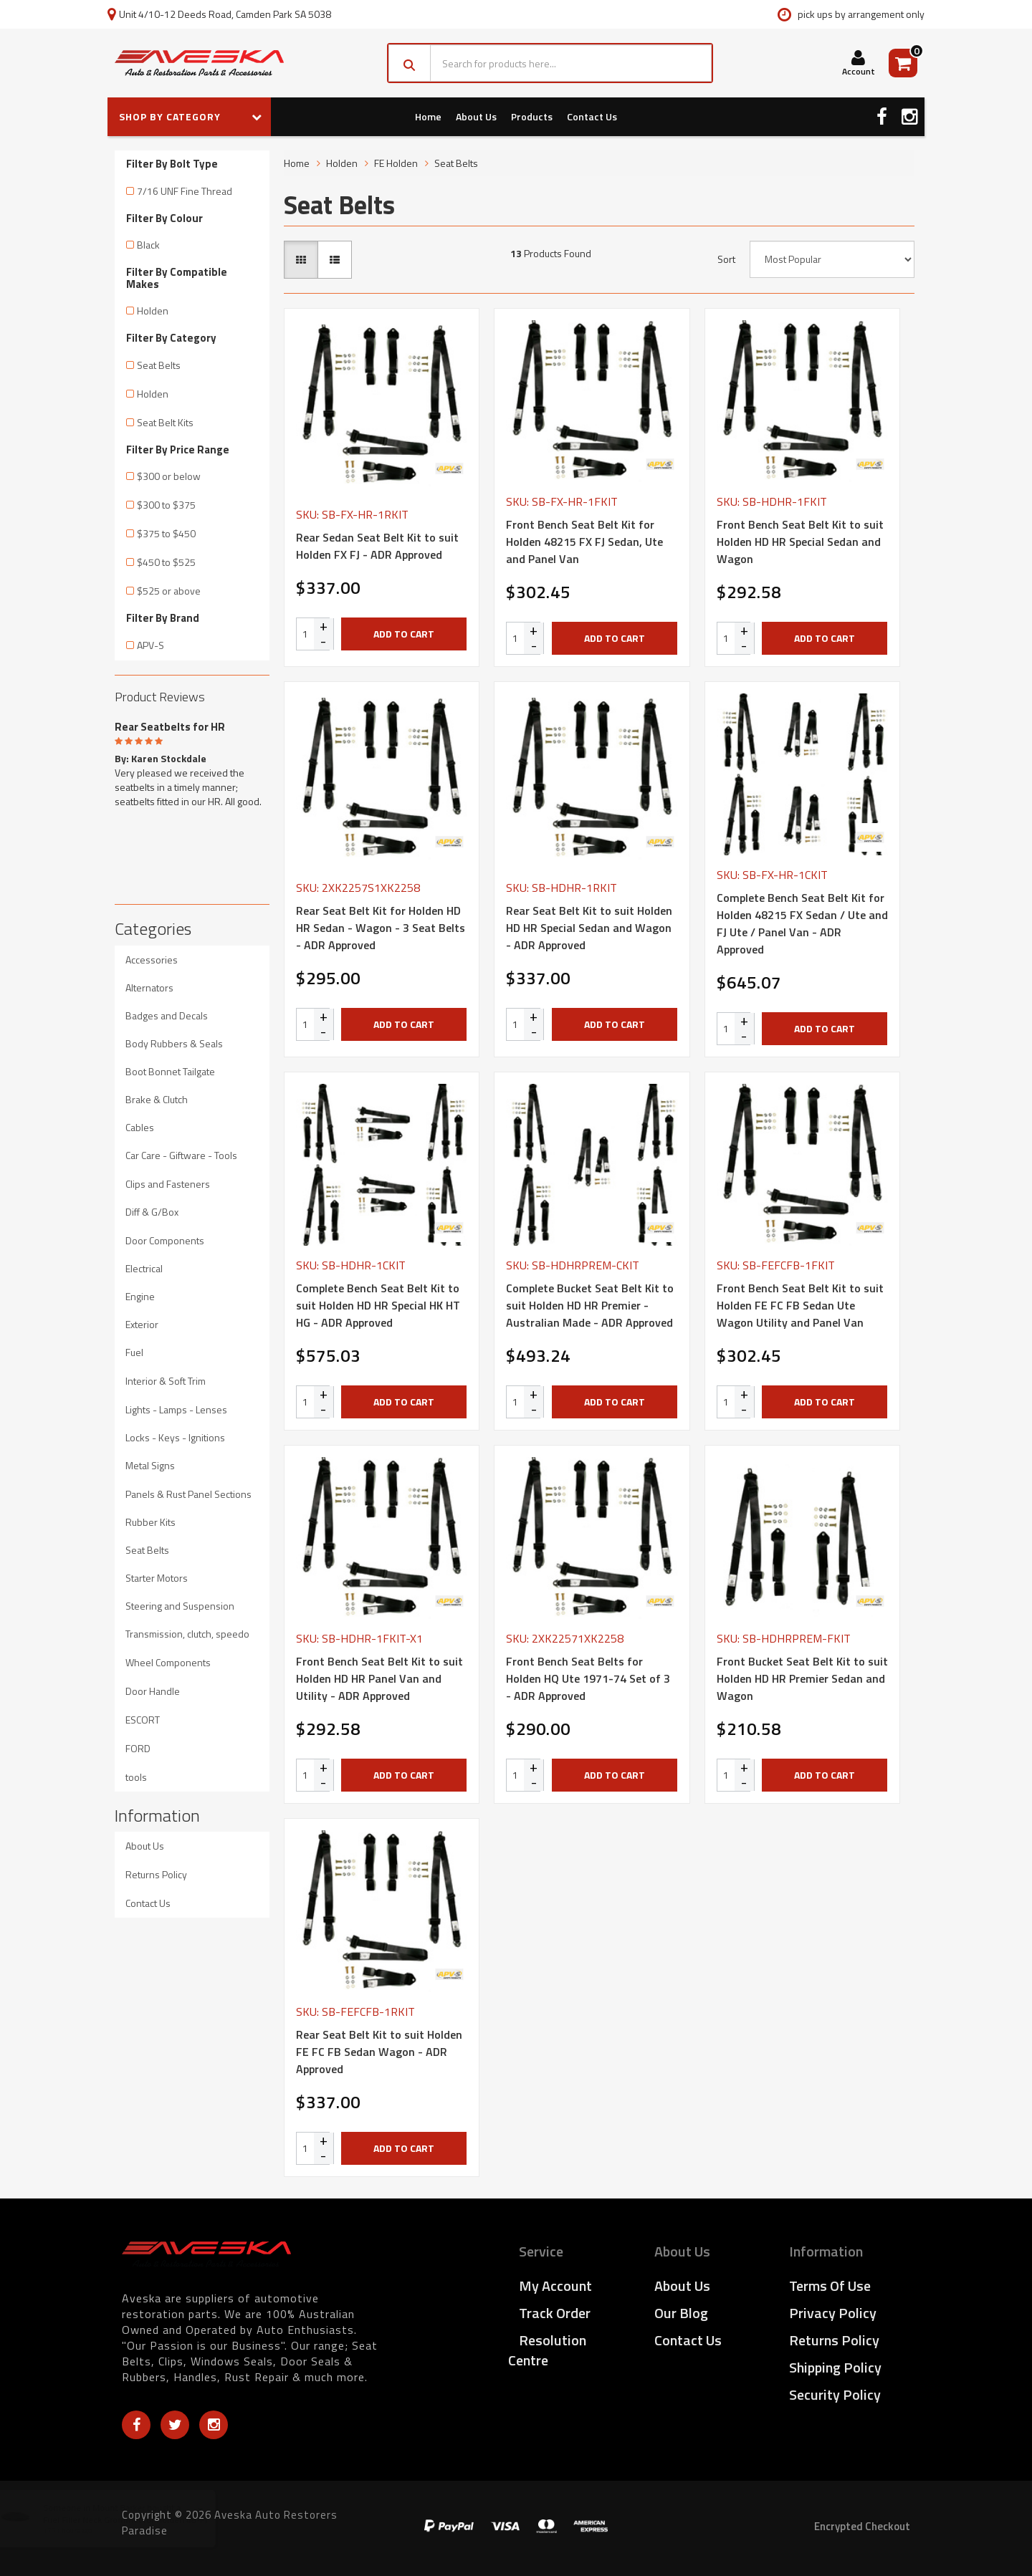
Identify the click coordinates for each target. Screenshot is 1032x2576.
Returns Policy (156, 1874)
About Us (476, 116)
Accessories (151, 959)
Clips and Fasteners (167, 1183)
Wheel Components (168, 1662)
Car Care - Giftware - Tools (181, 1155)
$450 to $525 (166, 561)
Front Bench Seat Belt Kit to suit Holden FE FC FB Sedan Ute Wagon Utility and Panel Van (800, 1305)
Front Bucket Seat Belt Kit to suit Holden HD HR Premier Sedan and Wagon (802, 1678)
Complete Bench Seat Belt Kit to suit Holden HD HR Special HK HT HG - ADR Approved (378, 1305)
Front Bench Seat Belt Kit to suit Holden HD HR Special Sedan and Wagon (800, 541)
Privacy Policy (832, 2313)
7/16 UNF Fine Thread (184, 190)
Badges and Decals (166, 1015)
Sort (726, 259)
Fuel (134, 1352)
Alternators (149, 987)
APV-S (150, 645)
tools (136, 1776)
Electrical (144, 1268)
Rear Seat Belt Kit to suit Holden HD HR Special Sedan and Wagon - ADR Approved (589, 927)
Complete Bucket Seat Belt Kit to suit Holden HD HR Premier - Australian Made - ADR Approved (590, 1305)
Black (148, 244)
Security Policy (835, 2394)
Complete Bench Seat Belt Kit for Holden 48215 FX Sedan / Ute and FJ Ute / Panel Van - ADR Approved (802, 923)
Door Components (164, 1240)
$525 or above (169, 590)
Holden (152, 310)
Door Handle (152, 1690)
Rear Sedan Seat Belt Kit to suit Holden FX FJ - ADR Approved (377, 546)
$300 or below (169, 476)
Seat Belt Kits (165, 422)
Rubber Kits (150, 1521)
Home (428, 116)
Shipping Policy (835, 2367)
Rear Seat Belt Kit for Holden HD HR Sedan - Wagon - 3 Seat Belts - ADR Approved (380, 927)
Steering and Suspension (179, 1605)
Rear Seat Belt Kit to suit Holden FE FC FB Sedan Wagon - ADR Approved (379, 2051)
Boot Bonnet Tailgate (170, 1071)
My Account (555, 2285)
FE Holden (396, 162)
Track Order (555, 2313)
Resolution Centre (547, 2350)
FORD (137, 1748)
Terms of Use (830, 2285)
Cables (139, 1127)
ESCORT (142, 1719)
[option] (192, 761)
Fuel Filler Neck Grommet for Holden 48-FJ (139, 2520)
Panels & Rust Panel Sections (188, 1493)
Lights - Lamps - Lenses (176, 1409)
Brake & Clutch (156, 1099)
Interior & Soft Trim (165, 1380)
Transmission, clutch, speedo (187, 1633)
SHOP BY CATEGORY (190, 116)
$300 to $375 (166, 504)
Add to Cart (403, 633)
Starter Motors (156, 1577)
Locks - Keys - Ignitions (175, 1437)
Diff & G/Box (151, 1211)
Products (532, 116)
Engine (140, 1296)
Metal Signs (150, 1465)
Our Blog (681, 2313)
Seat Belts (159, 365)
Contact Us (592, 116)
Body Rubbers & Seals (174, 1043)
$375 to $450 (166, 533)
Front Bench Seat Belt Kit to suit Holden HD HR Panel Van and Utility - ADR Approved (379, 1678)
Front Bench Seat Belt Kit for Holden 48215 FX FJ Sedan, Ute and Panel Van (584, 541)
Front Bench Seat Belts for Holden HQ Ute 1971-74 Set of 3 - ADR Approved (588, 1678)
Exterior (141, 1324)
